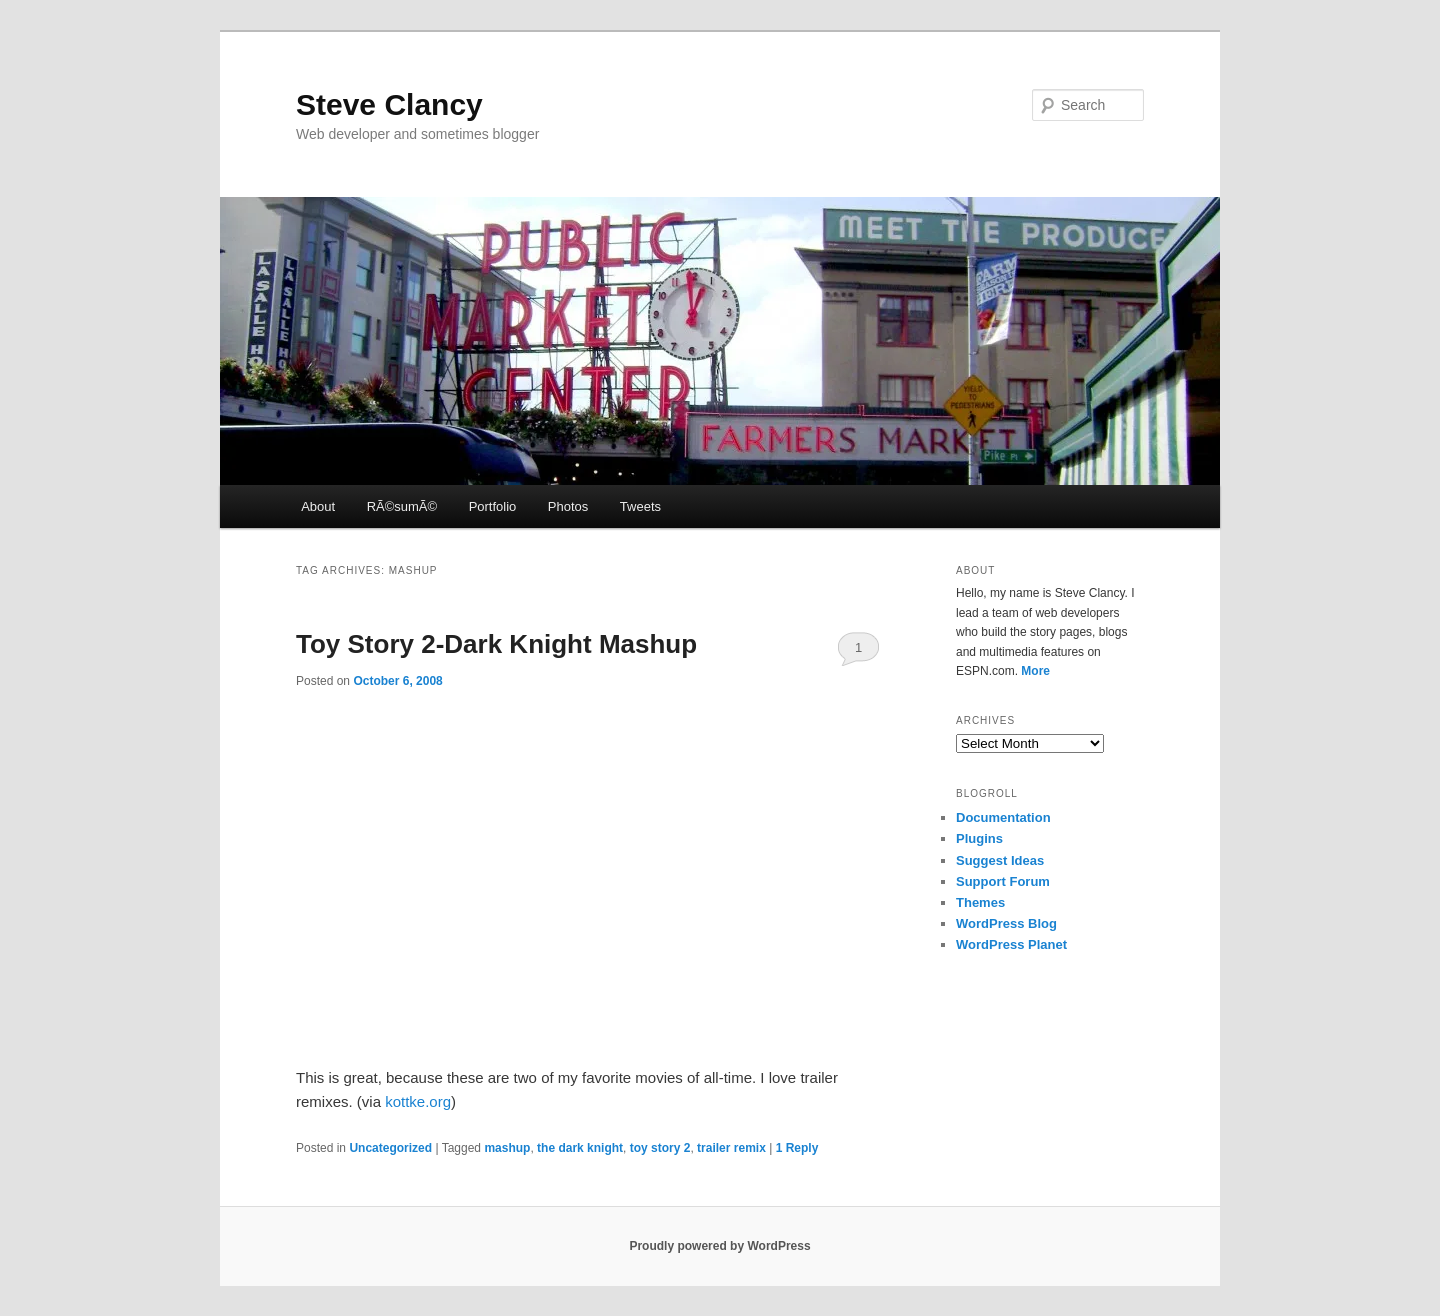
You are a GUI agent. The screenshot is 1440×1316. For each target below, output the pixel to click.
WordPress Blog (1006, 923)
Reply (797, 1148)
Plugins (979, 838)
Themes (980, 902)
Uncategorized (390, 1148)
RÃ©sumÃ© (402, 506)
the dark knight (580, 1148)
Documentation (1003, 817)
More (1035, 671)
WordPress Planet (1011, 944)
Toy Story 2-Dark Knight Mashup (496, 644)
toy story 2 (660, 1148)
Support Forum (1003, 881)
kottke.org (418, 1101)
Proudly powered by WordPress (719, 1246)
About (318, 506)
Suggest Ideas (1000, 860)
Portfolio (493, 506)
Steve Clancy (389, 104)
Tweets (640, 506)
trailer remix (731, 1148)
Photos (568, 506)
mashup (507, 1148)
